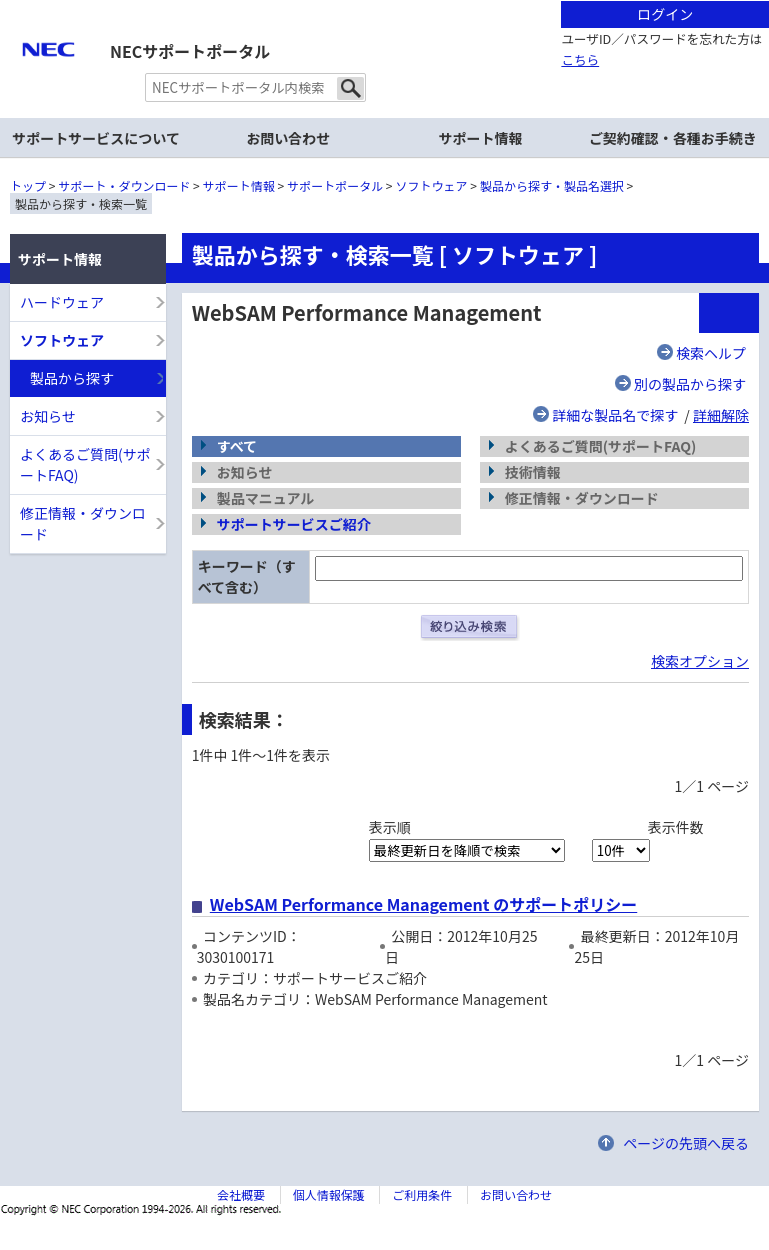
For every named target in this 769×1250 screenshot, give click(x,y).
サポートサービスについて (96, 138)
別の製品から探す (690, 384)
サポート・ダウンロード (124, 185)
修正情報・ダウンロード (83, 523)
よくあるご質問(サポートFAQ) (85, 464)
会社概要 (241, 1194)
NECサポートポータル (190, 51)
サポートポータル (335, 185)
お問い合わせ (288, 138)
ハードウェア (62, 302)
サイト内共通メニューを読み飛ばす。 (314, 25)
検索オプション (700, 661)
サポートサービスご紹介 (294, 524)
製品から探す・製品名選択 (552, 185)
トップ (28, 185)
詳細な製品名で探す (615, 415)
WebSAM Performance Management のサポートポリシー (423, 904)
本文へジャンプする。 (384, 1)
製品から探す (72, 378)
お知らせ (48, 416)
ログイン (665, 14)
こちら (580, 59)
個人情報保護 (329, 1194)
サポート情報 (239, 185)
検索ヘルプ (711, 353)
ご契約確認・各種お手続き (673, 138)
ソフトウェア (432, 185)
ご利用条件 (422, 1194)
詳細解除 (721, 415)
